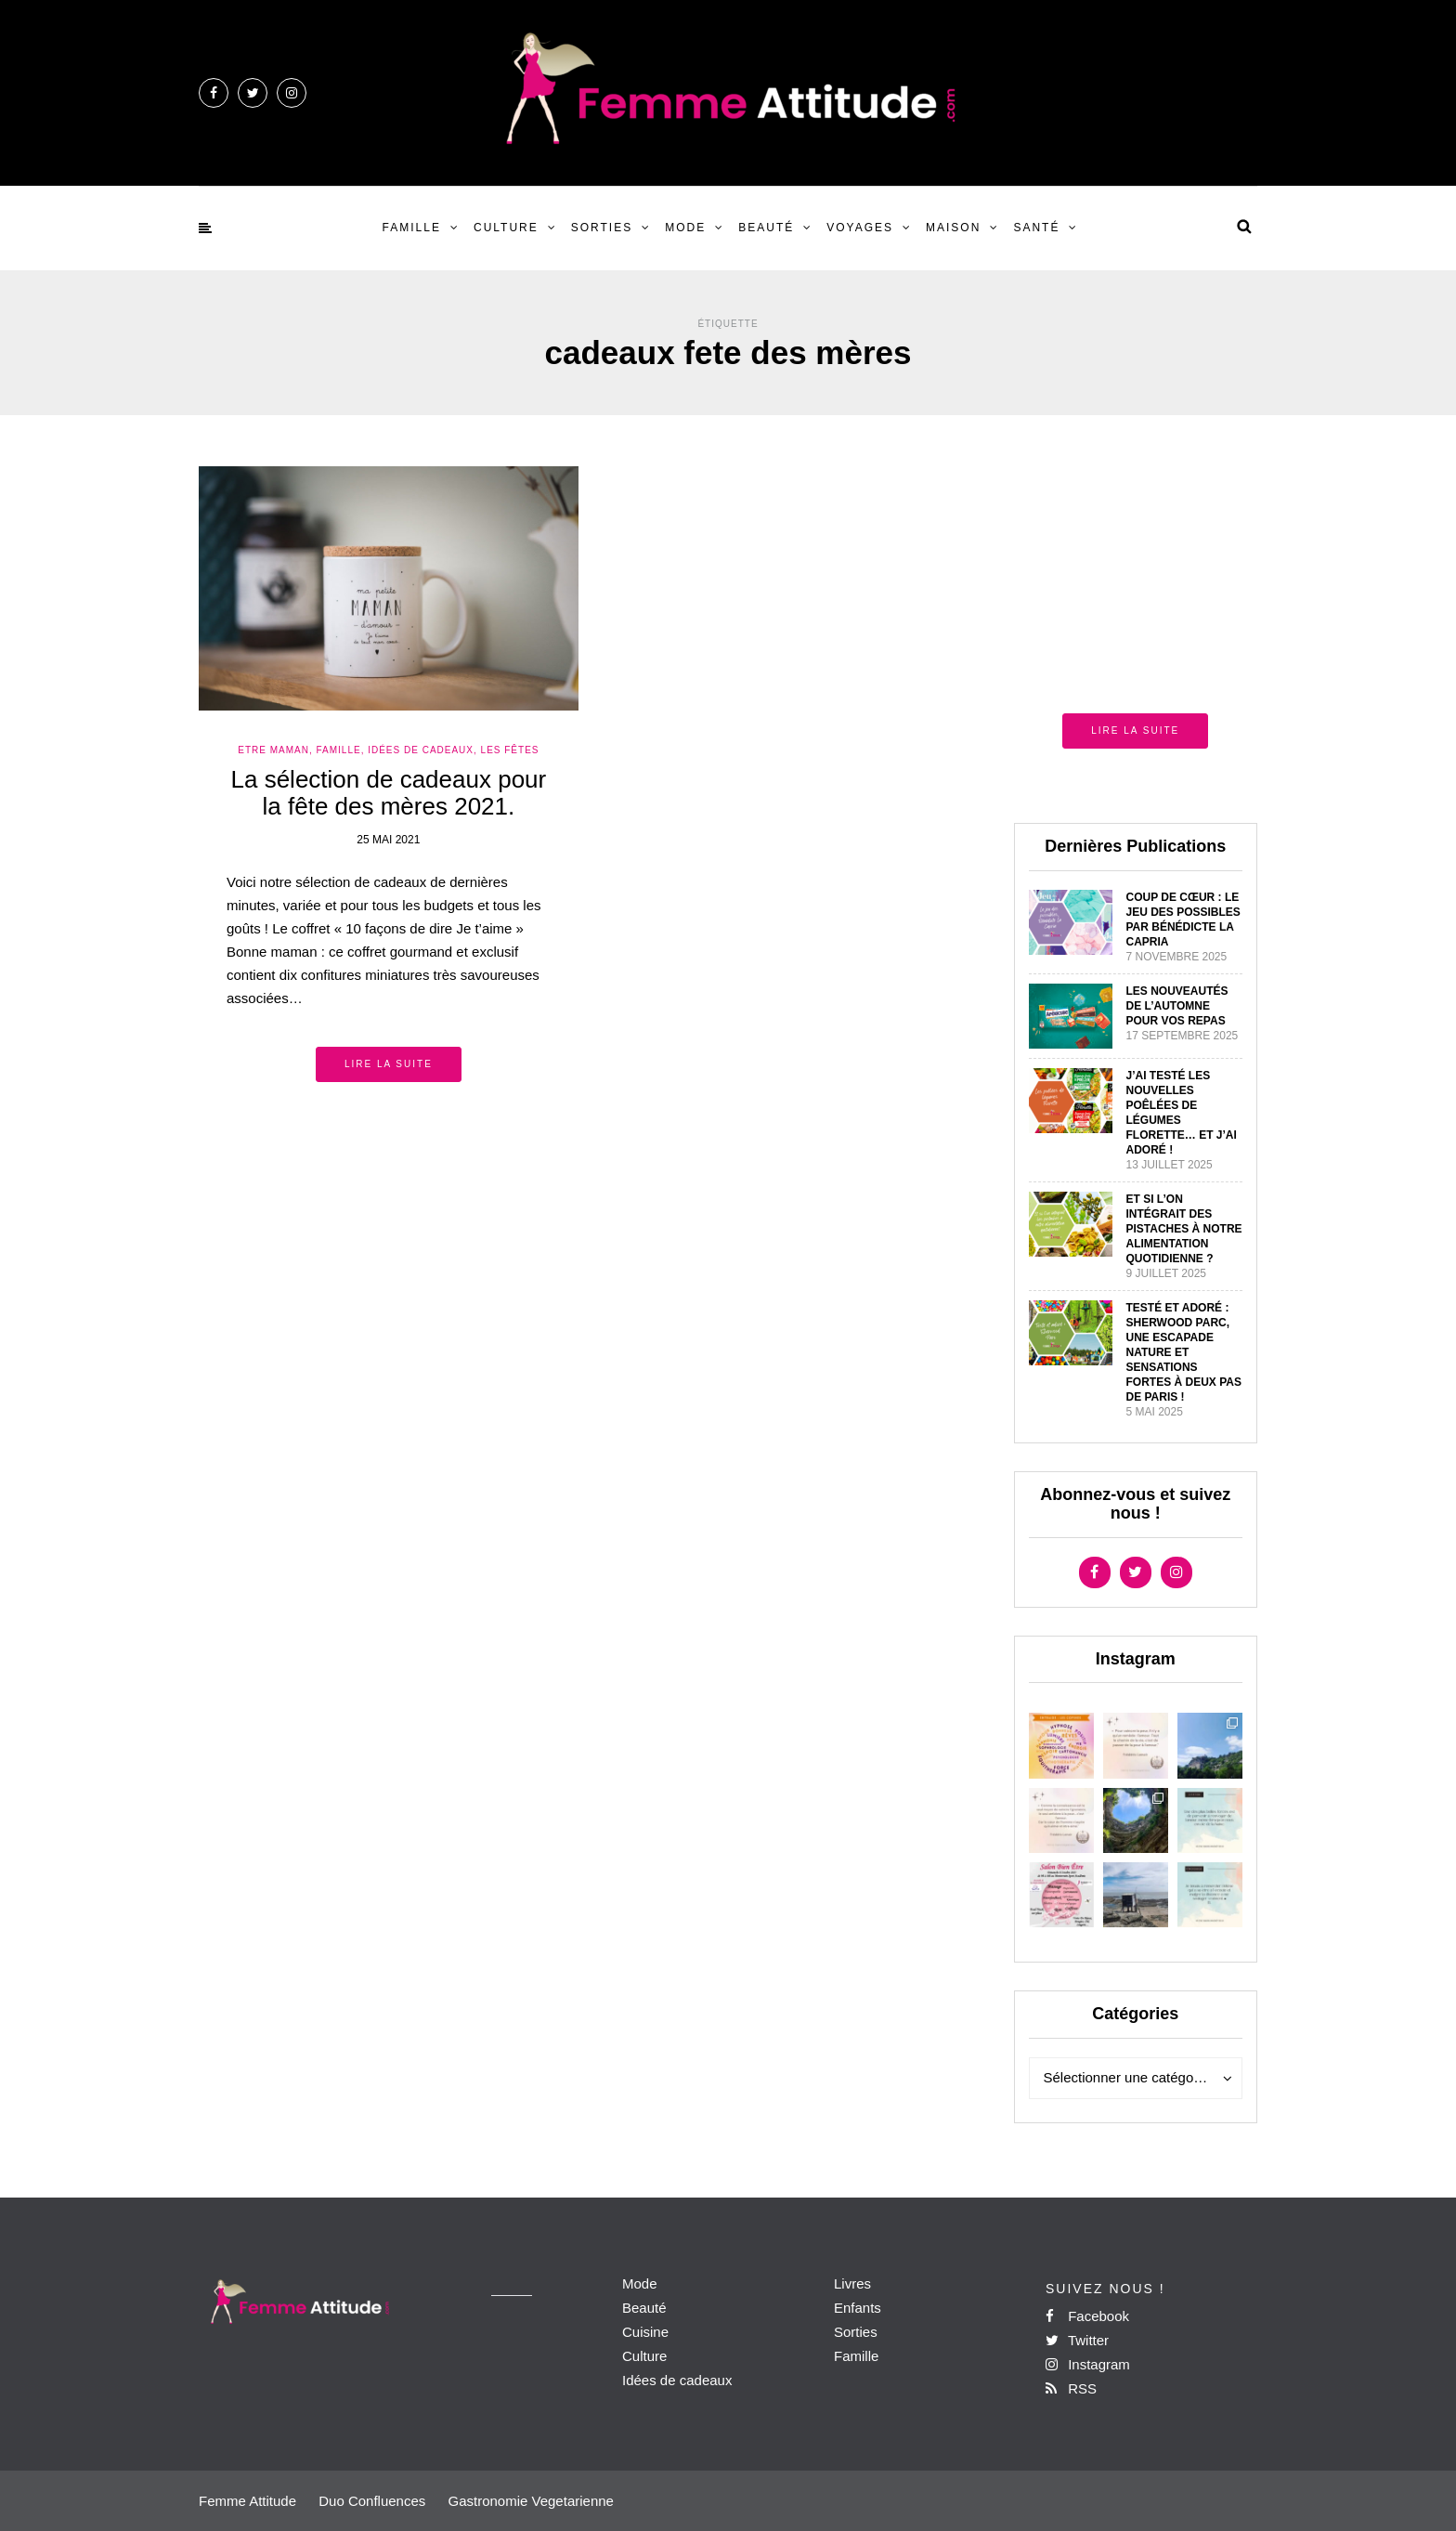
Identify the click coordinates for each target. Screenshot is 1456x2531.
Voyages (859, 227)
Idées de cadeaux (677, 2380)
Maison (953, 227)
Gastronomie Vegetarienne (530, 2501)
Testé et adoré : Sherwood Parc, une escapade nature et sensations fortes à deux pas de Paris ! (1184, 1352)
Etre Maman (273, 750)
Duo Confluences (371, 2501)
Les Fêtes (510, 750)
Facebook (1087, 2316)
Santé (1036, 227)
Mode (685, 227)
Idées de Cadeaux (421, 750)
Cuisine (645, 2332)
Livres (852, 2283)
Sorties (601, 227)
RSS (1071, 2388)
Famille (412, 227)
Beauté (766, 227)
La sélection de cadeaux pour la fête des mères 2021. (389, 792)
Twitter (1077, 2340)
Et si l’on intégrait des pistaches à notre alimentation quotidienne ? (1184, 1229)
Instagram (1088, 2364)
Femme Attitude (247, 2501)
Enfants (857, 2308)
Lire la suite (388, 1064)
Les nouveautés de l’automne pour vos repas (1177, 1006)
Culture (506, 227)
